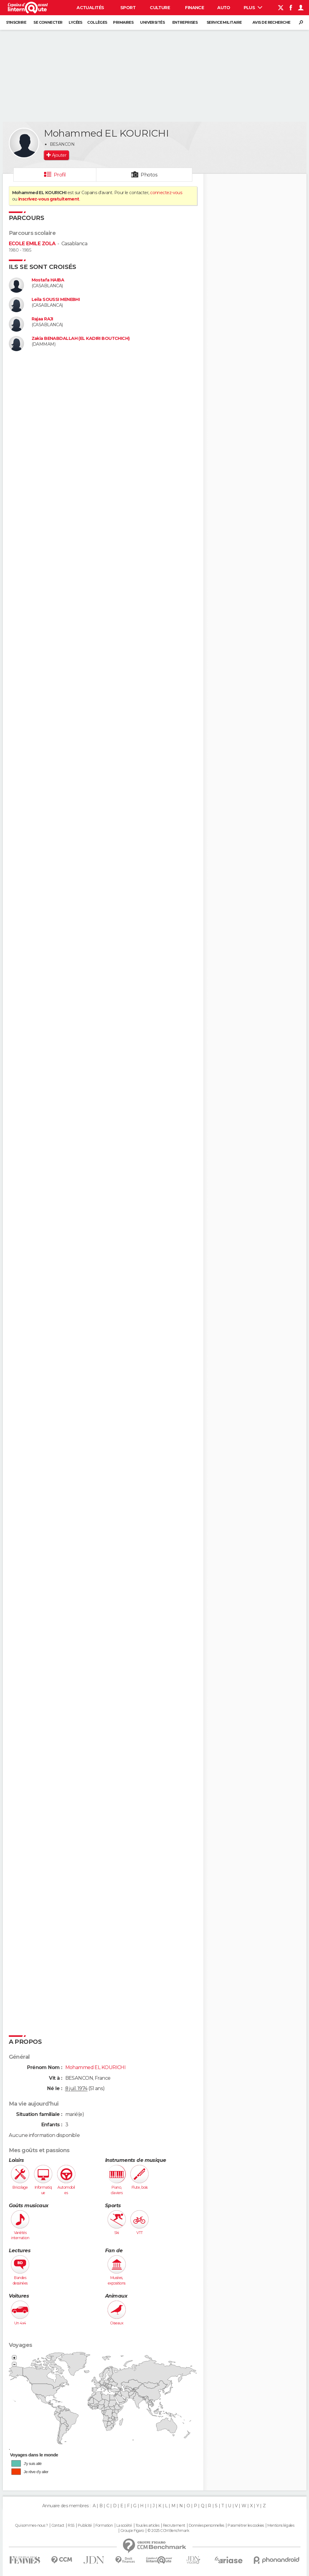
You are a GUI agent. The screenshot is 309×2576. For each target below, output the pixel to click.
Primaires (123, 22)
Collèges (97, 22)
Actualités (90, 7)
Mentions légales (280, 2525)
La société (124, 2525)
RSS (71, 2525)
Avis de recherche (271, 22)
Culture (160, 7)
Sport (128, 7)
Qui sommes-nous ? (31, 2525)
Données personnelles (206, 2525)
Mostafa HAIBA (48, 280)
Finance (194, 7)
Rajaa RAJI (42, 319)
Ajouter (59, 155)
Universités (152, 22)
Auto (223, 7)
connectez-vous (166, 192)
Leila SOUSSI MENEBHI (56, 299)
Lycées (75, 22)
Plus (253, 7)
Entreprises (185, 22)
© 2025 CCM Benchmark (168, 2531)
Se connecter (47, 22)
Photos (149, 175)
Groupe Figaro (132, 2531)
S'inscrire (16, 22)
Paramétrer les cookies (246, 2525)
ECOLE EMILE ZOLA (32, 243)
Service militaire (224, 22)
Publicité (85, 2525)
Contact (57, 2525)
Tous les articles (147, 2525)
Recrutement (174, 2525)
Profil (60, 175)
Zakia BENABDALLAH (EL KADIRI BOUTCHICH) (81, 338)
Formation (104, 2525)
